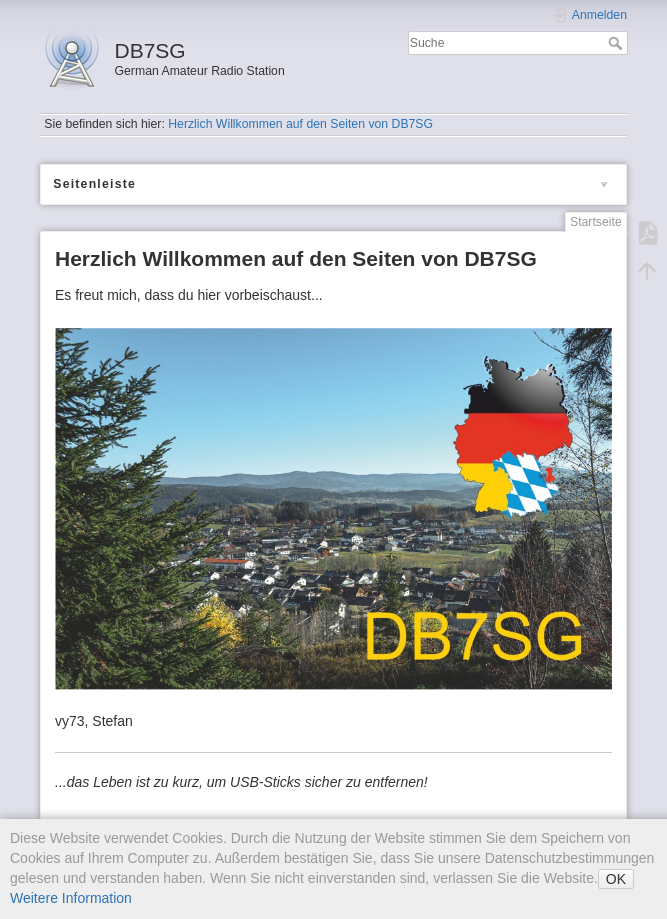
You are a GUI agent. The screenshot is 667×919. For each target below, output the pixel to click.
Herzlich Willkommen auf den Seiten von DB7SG (300, 124)
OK (616, 879)
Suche (617, 43)
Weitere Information (71, 898)
